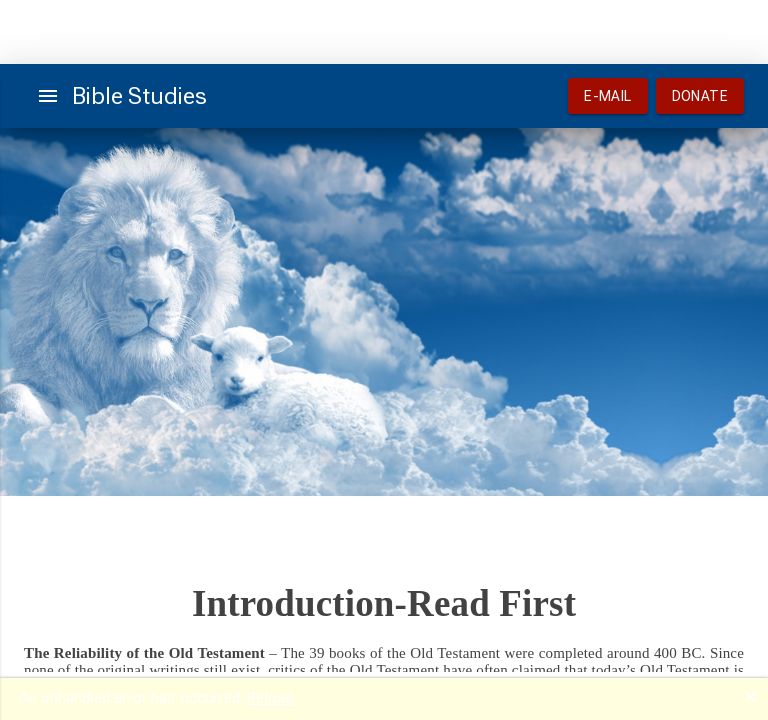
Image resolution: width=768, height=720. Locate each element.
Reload (270, 698)
